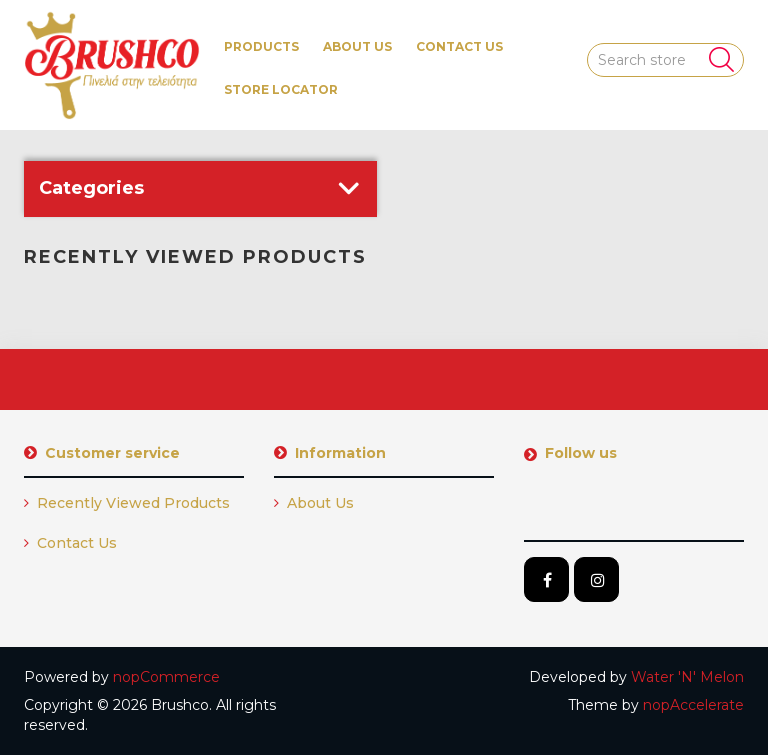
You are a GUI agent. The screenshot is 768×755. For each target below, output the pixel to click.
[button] (261, 46)
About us (357, 46)
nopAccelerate (693, 705)
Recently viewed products (127, 503)
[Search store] (666, 60)
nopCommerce (166, 677)
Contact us (459, 46)
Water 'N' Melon (687, 677)
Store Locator (281, 89)
